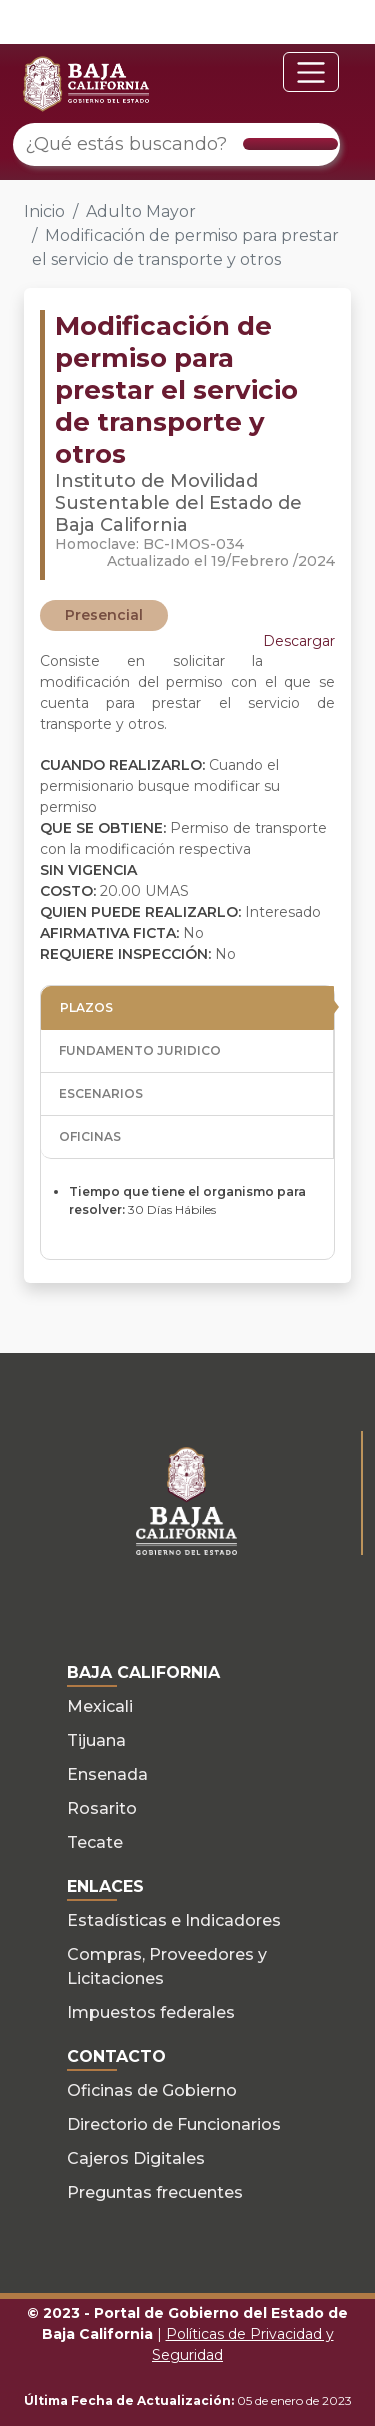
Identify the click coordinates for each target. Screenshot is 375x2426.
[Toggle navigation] (311, 72)
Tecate (95, 1842)
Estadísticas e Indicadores (174, 1920)
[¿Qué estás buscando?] (176, 144)
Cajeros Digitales (136, 2158)
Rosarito (102, 1808)
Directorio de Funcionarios (174, 2124)
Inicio (44, 211)
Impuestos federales (151, 2012)
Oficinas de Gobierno (152, 2090)
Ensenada (107, 1774)
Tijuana (96, 1740)
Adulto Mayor (141, 211)
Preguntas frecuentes (155, 2192)
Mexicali (100, 1706)
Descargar (299, 641)
